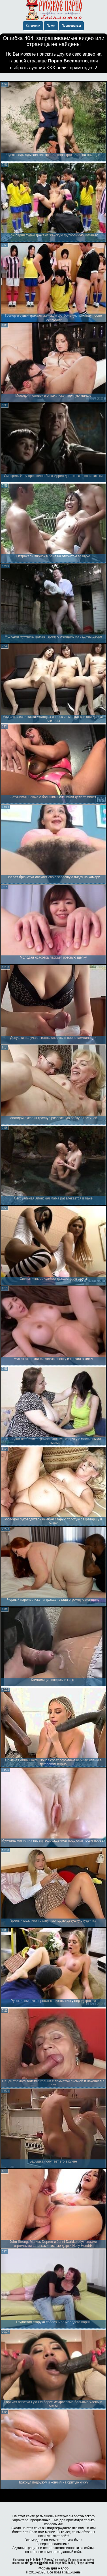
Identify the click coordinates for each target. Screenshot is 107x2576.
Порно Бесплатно (68, 60)
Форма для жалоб (53, 2568)
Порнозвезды (71, 25)
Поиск (51, 25)
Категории (33, 25)
